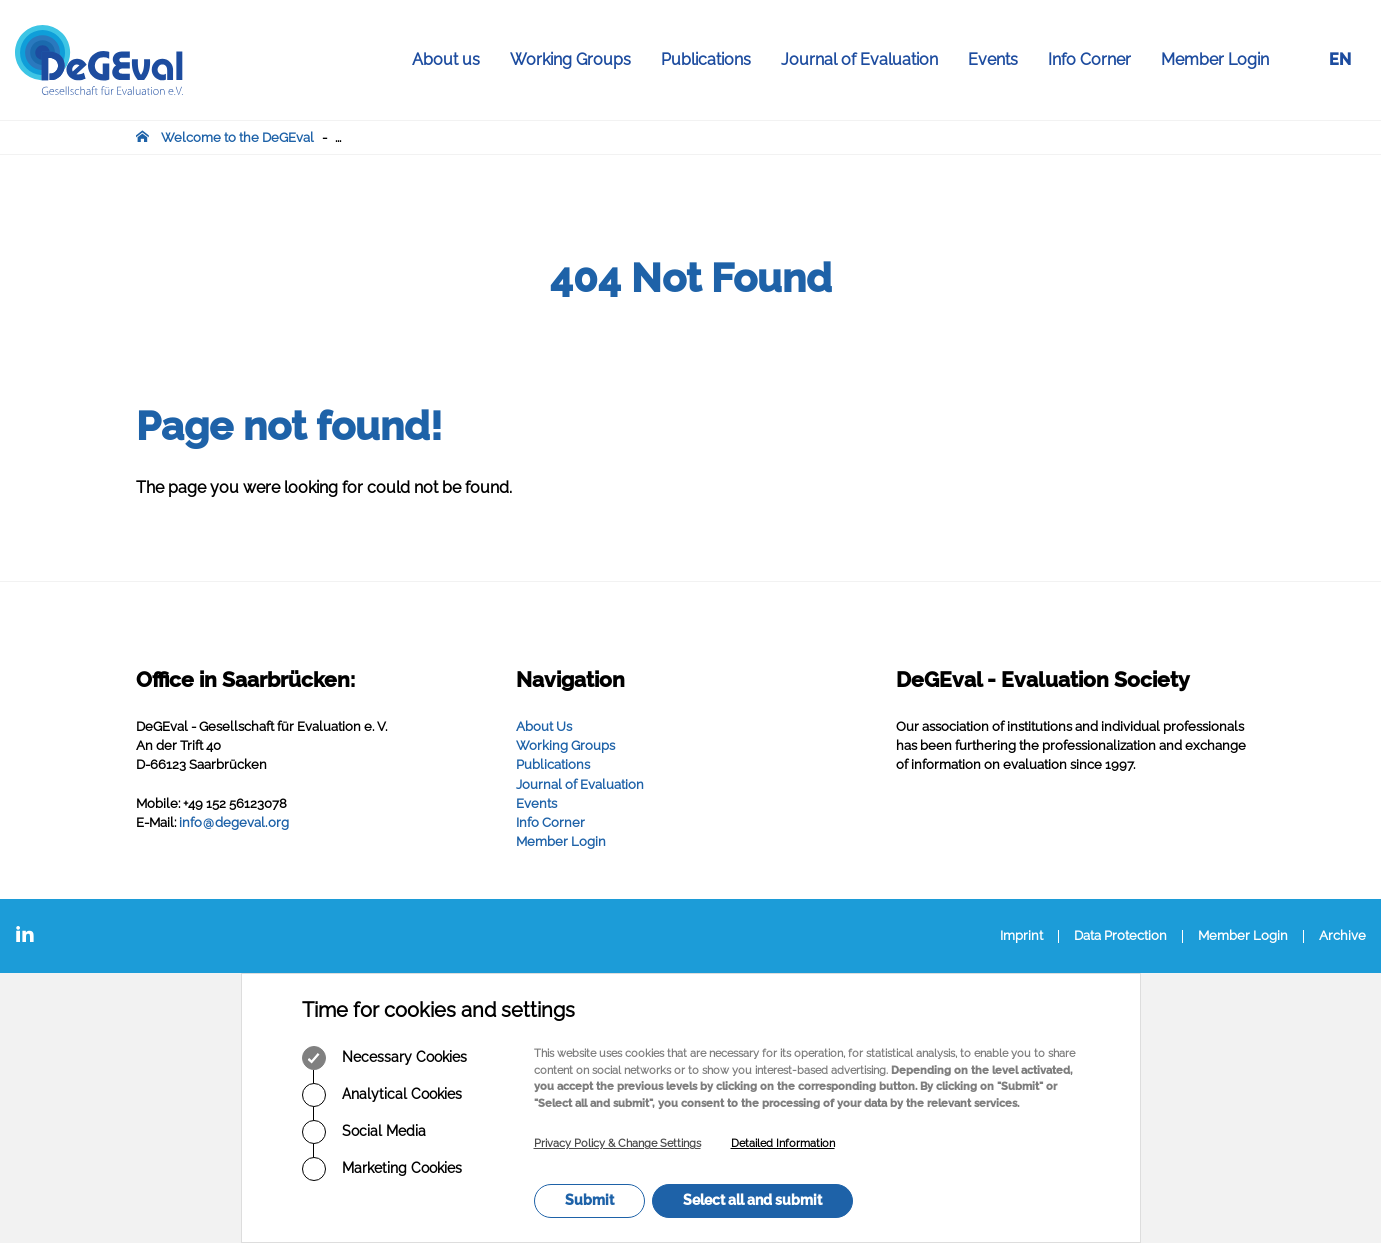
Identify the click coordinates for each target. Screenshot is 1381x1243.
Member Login (1215, 59)
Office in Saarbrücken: (245, 679)
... (338, 137)
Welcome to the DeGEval (237, 137)
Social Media (364, 1132)
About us (453, 60)
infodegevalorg (234, 822)
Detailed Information (783, 1143)
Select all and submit (752, 1200)
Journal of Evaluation (867, 60)
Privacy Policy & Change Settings (617, 1143)
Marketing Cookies (382, 1169)
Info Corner (1097, 60)
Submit (589, 1200)
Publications (713, 60)
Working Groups (578, 60)
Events (1000, 60)
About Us (544, 726)
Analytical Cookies (382, 1095)
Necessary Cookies (384, 1058)
